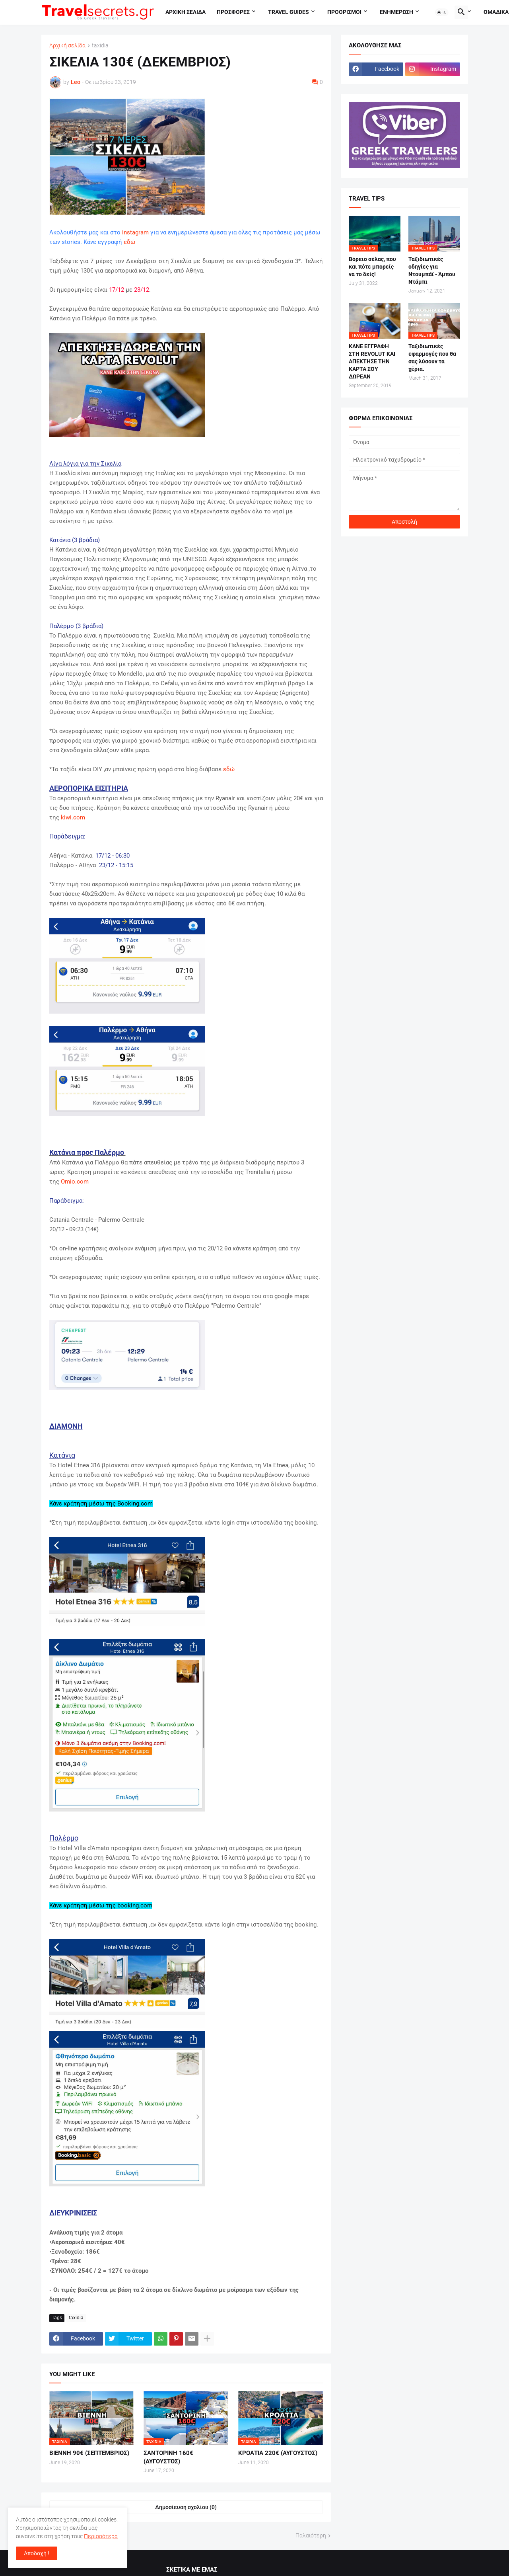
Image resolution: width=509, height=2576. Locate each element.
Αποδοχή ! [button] (36, 2553)
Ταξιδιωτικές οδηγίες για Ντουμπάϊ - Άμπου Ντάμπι (431, 270)
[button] (442, 12)
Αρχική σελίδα (67, 46)
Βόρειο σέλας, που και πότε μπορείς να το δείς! (372, 266)
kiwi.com (73, 817)
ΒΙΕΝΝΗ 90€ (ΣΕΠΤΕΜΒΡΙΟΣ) (89, 2453)
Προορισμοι (344, 12)
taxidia (100, 46)
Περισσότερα (101, 2536)
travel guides (288, 12)
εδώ (129, 242)
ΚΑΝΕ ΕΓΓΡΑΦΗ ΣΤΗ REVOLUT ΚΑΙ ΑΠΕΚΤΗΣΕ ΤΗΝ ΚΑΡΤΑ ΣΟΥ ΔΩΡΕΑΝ (372, 361)
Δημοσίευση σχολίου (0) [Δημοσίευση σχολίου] (186, 2507)
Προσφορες (233, 12)
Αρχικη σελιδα (185, 12)
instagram (135, 232)
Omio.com (75, 1181)
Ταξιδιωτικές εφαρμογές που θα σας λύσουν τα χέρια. (432, 357)
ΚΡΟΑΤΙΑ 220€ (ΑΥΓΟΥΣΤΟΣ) (277, 2453)
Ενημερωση (396, 12)
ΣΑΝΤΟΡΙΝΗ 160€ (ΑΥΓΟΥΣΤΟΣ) (168, 2457)
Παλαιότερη (310, 2535)
